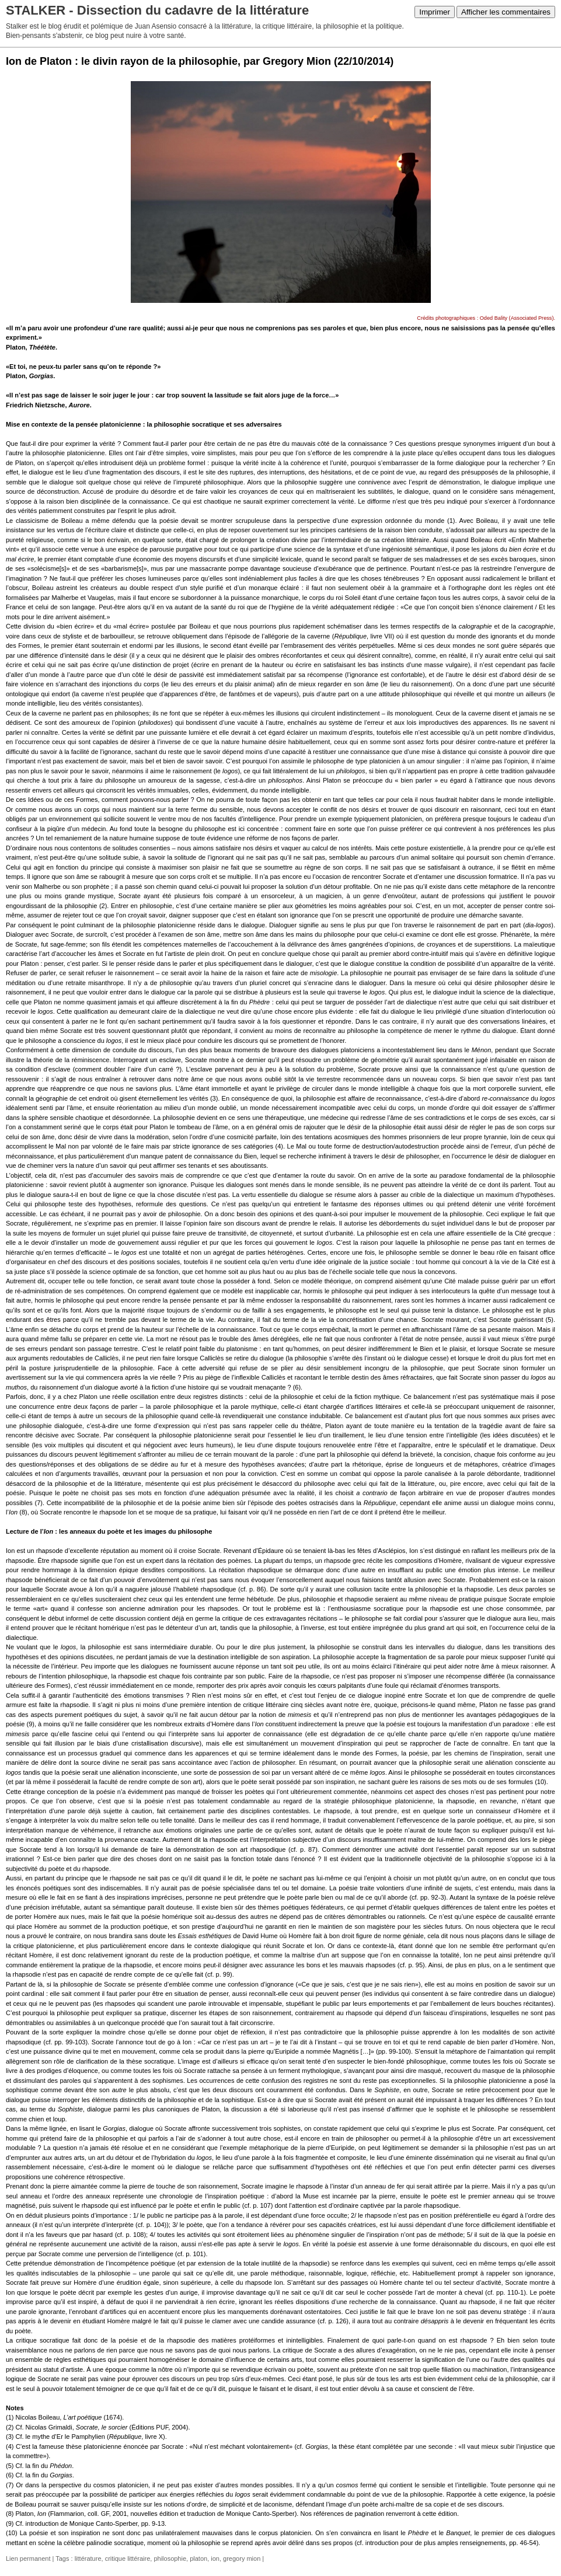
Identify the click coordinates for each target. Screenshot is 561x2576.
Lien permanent (28, 2558)
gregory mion (241, 2558)
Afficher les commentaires (505, 12)
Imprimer (434, 12)
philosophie (170, 2558)
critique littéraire (128, 2558)
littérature (88, 2558)
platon (198, 2558)
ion (215, 2558)
